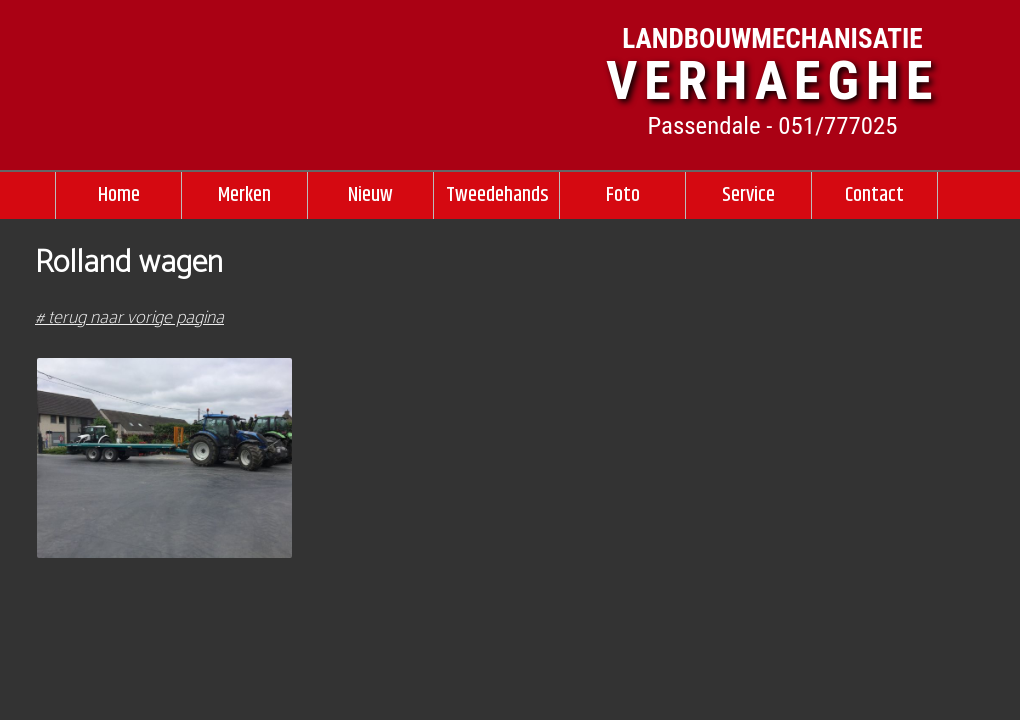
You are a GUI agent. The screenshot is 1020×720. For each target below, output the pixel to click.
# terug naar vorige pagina (129, 318)
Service (748, 195)
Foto (623, 195)
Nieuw (370, 195)
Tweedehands (497, 195)
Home (119, 195)
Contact (874, 195)
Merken (244, 195)
